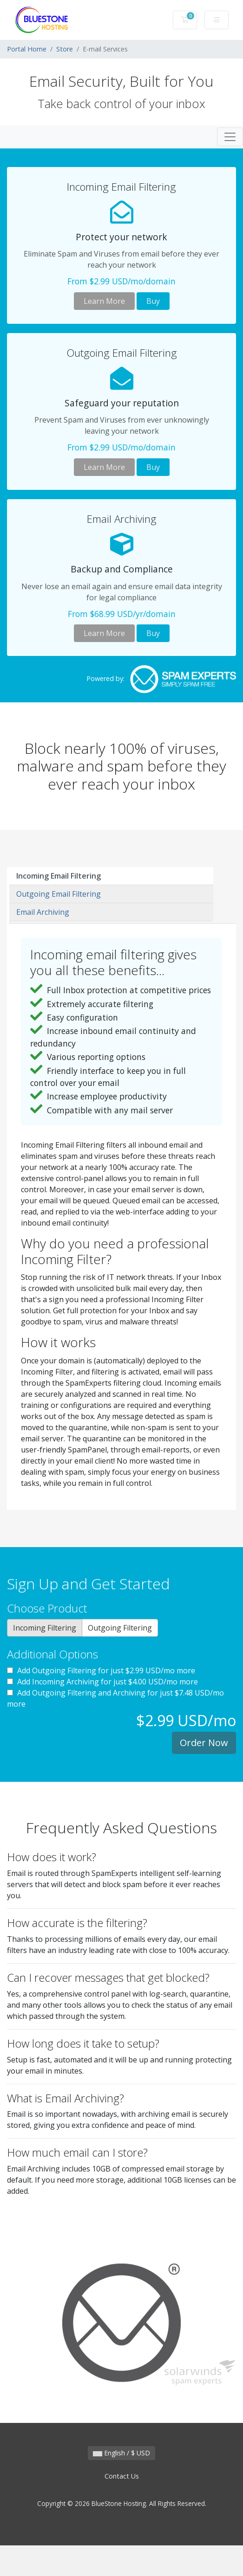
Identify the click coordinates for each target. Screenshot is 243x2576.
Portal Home (26, 49)
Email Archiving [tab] (42, 912)
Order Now (204, 1742)
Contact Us (122, 2476)
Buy (153, 301)
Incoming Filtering (44, 1628)
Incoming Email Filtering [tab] (58, 876)
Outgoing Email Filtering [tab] (58, 894)
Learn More (104, 301)
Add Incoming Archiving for (102, 1682)
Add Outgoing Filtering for (101, 1670)
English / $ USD (121, 2452)
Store (64, 49)
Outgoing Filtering (120, 1628)
